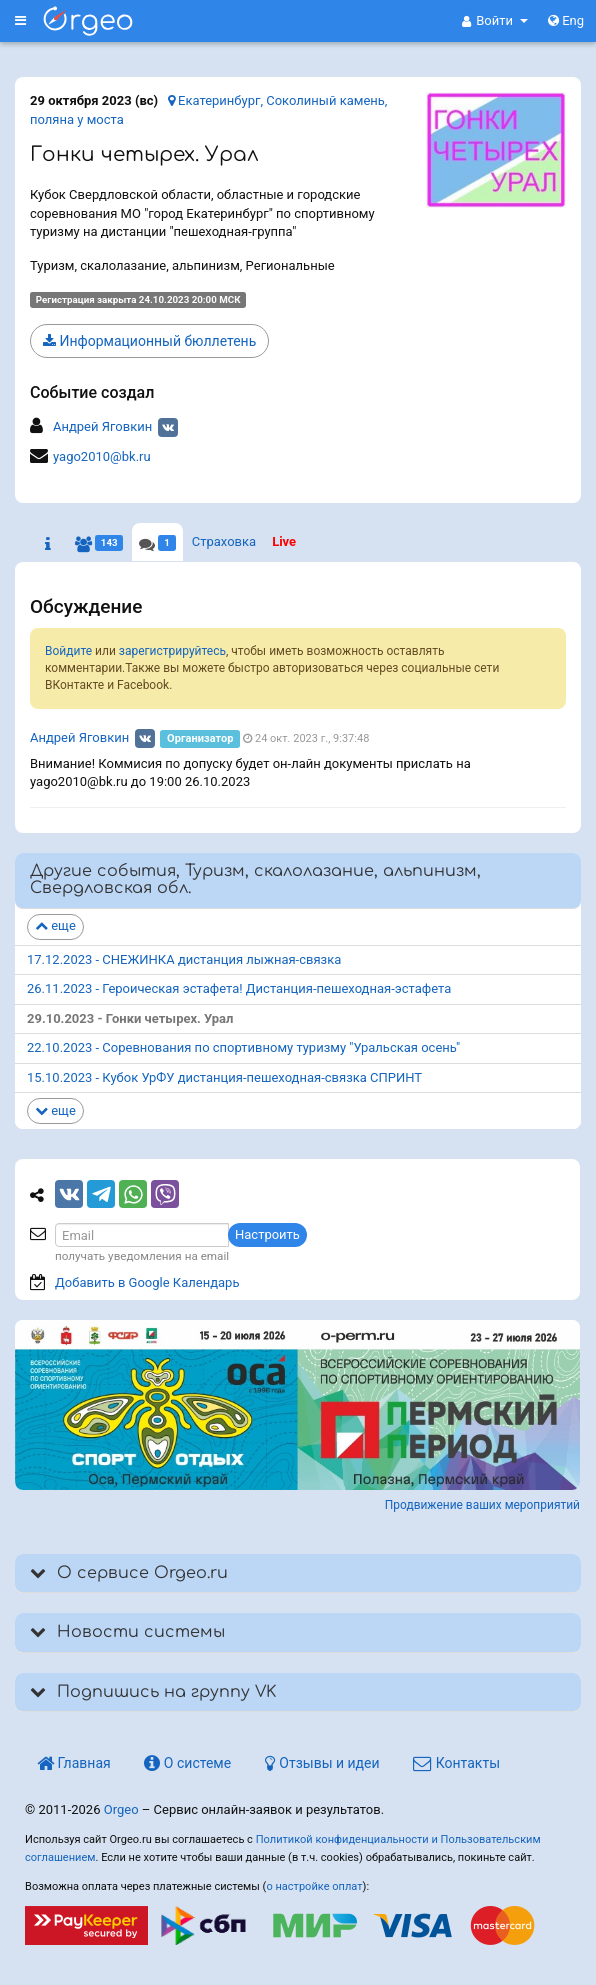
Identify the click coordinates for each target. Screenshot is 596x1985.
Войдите (68, 651)
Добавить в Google (147, 1282)
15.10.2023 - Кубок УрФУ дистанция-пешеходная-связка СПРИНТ (224, 1077)
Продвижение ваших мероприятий (482, 1505)
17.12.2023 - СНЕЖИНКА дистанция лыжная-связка (184, 959)
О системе (187, 1763)
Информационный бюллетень (149, 341)
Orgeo (121, 1809)
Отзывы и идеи (322, 1763)
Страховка (224, 541)
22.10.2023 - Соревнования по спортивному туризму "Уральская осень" (243, 1047)
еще (55, 925)
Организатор (200, 738)
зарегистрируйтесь (172, 651)
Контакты (456, 1763)
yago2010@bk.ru (102, 456)
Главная (74, 1763)
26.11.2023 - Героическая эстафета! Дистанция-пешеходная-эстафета (239, 988)
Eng (566, 20)
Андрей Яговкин (102, 426)
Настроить (267, 1234)
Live (284, 541)
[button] (495, 21)
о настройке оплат (314, 1886)
